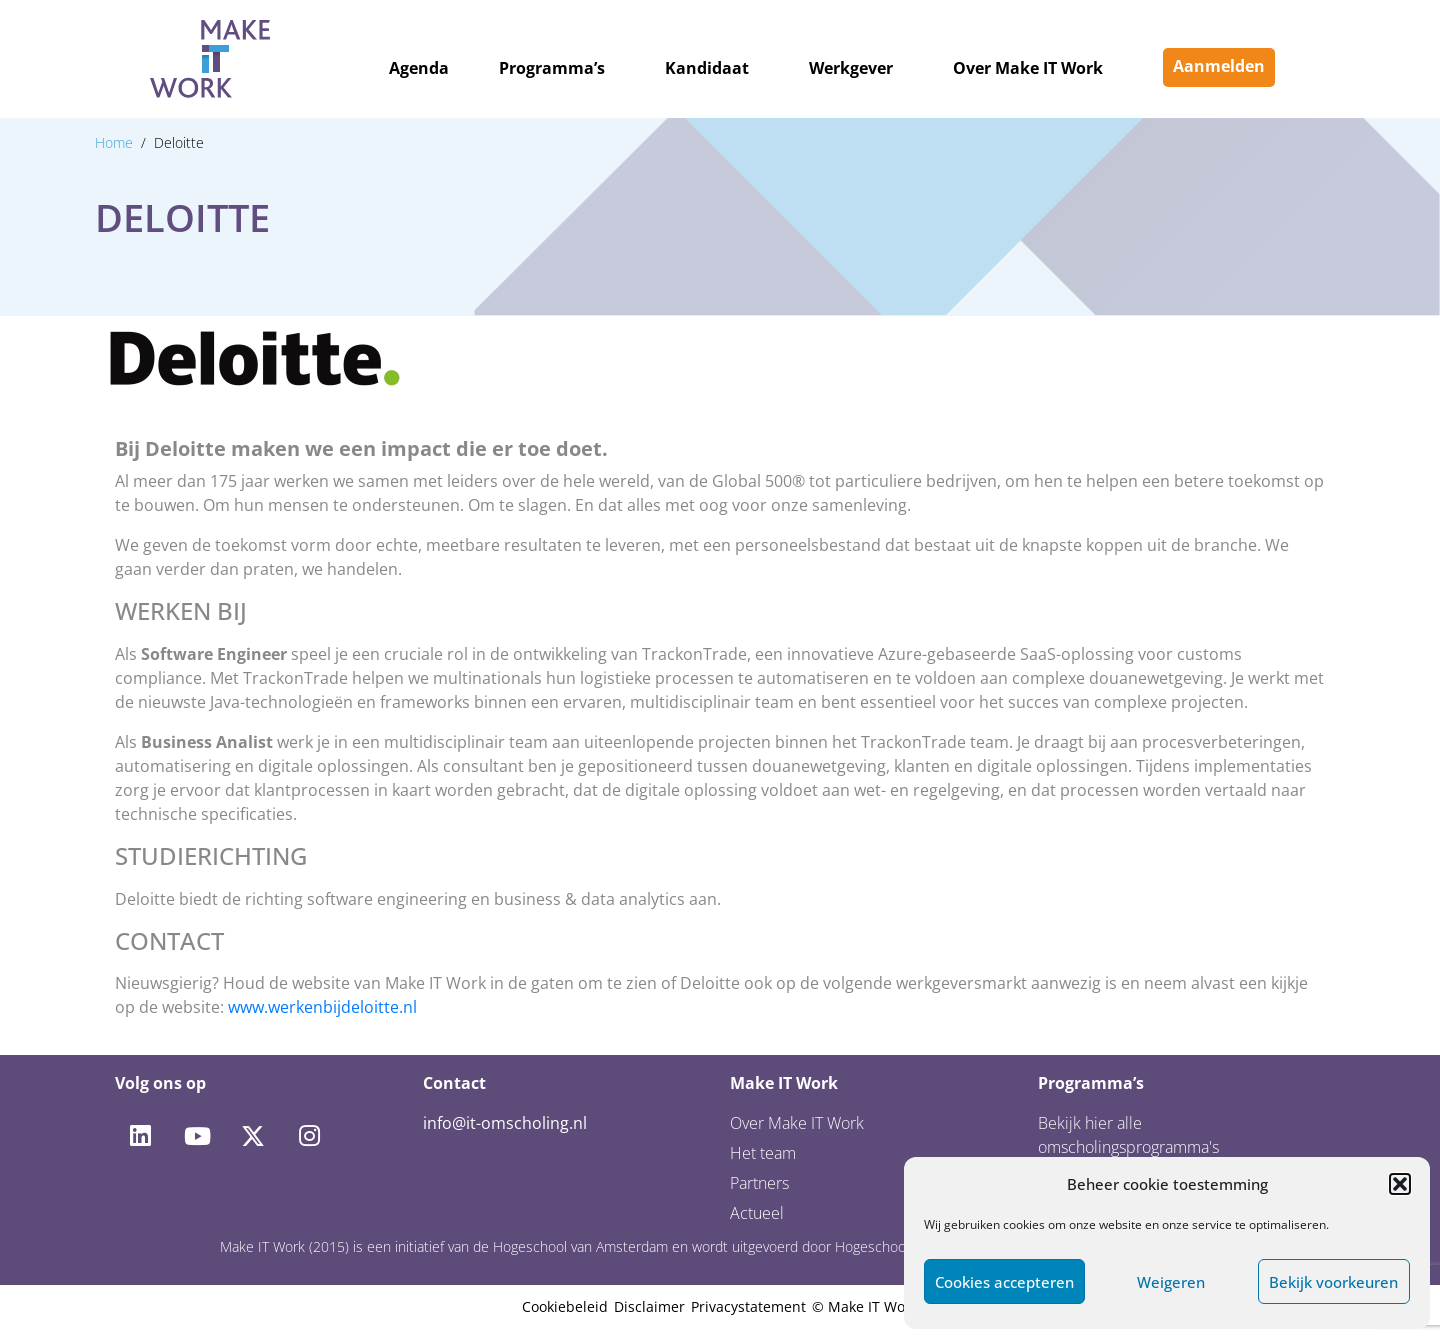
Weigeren (1171, 1282)
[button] (1400, 1184)
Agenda (419, 68)
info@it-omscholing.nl (505, 1123)
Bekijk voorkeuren (1333, 1282)
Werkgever (851, 68)
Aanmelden (1219, 66)
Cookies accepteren (1004, 1282)
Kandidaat (707, 68)
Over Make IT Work (1028, 68)
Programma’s (552, 68)
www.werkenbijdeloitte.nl (322, 1007)
